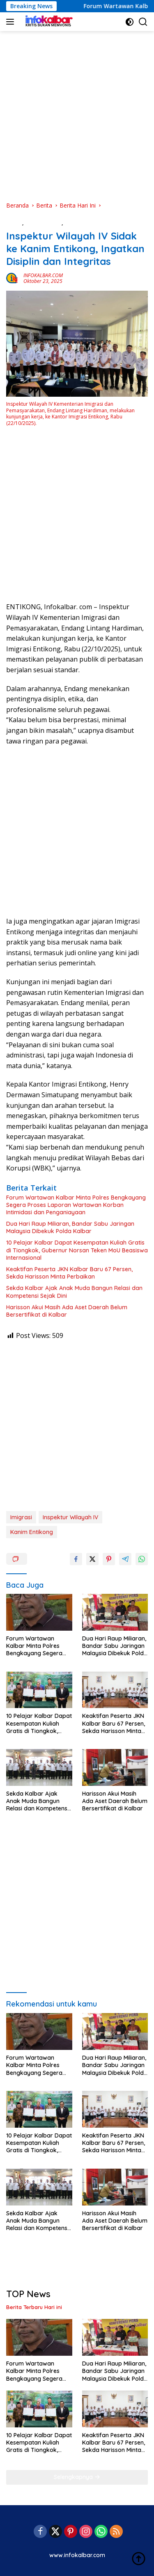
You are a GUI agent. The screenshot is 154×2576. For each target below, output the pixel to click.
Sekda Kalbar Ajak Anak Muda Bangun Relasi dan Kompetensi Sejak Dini (74, 1291)
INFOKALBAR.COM (43, 275)
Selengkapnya (77, 2477)
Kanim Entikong (31, 1532)
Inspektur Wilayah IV (70, 1517)
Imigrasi (21, 1517)
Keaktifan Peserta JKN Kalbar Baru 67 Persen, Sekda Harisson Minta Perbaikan (69, 1272)
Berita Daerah (43, 222)
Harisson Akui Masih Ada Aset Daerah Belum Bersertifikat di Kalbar (66, 1311)
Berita (14, 222)
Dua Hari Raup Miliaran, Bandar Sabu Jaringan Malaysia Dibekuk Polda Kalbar (70, 1227)
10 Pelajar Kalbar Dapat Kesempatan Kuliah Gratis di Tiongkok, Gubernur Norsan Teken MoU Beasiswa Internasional (77, 1250)
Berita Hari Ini (82, 222)
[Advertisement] (77, 116)
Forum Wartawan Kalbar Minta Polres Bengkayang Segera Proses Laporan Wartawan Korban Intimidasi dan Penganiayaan (76, 1205)
